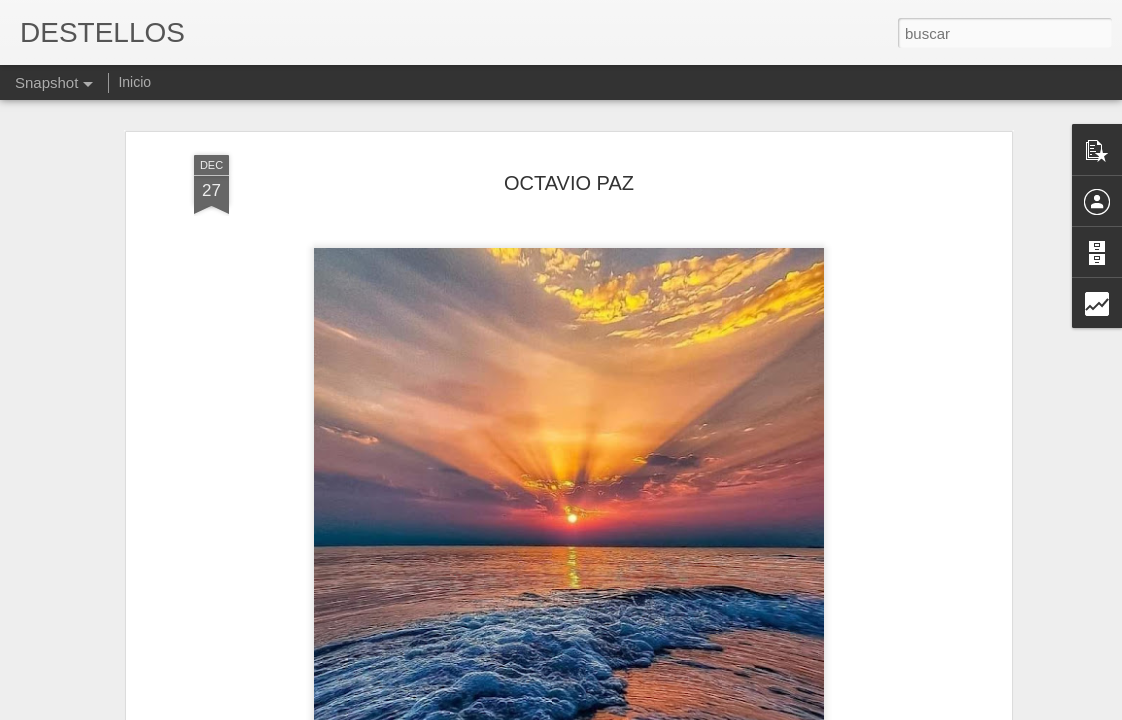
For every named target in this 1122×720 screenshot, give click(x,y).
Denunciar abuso (705, 709)
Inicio (134, 82)
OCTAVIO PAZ (569, 133)
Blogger (638, 709)
